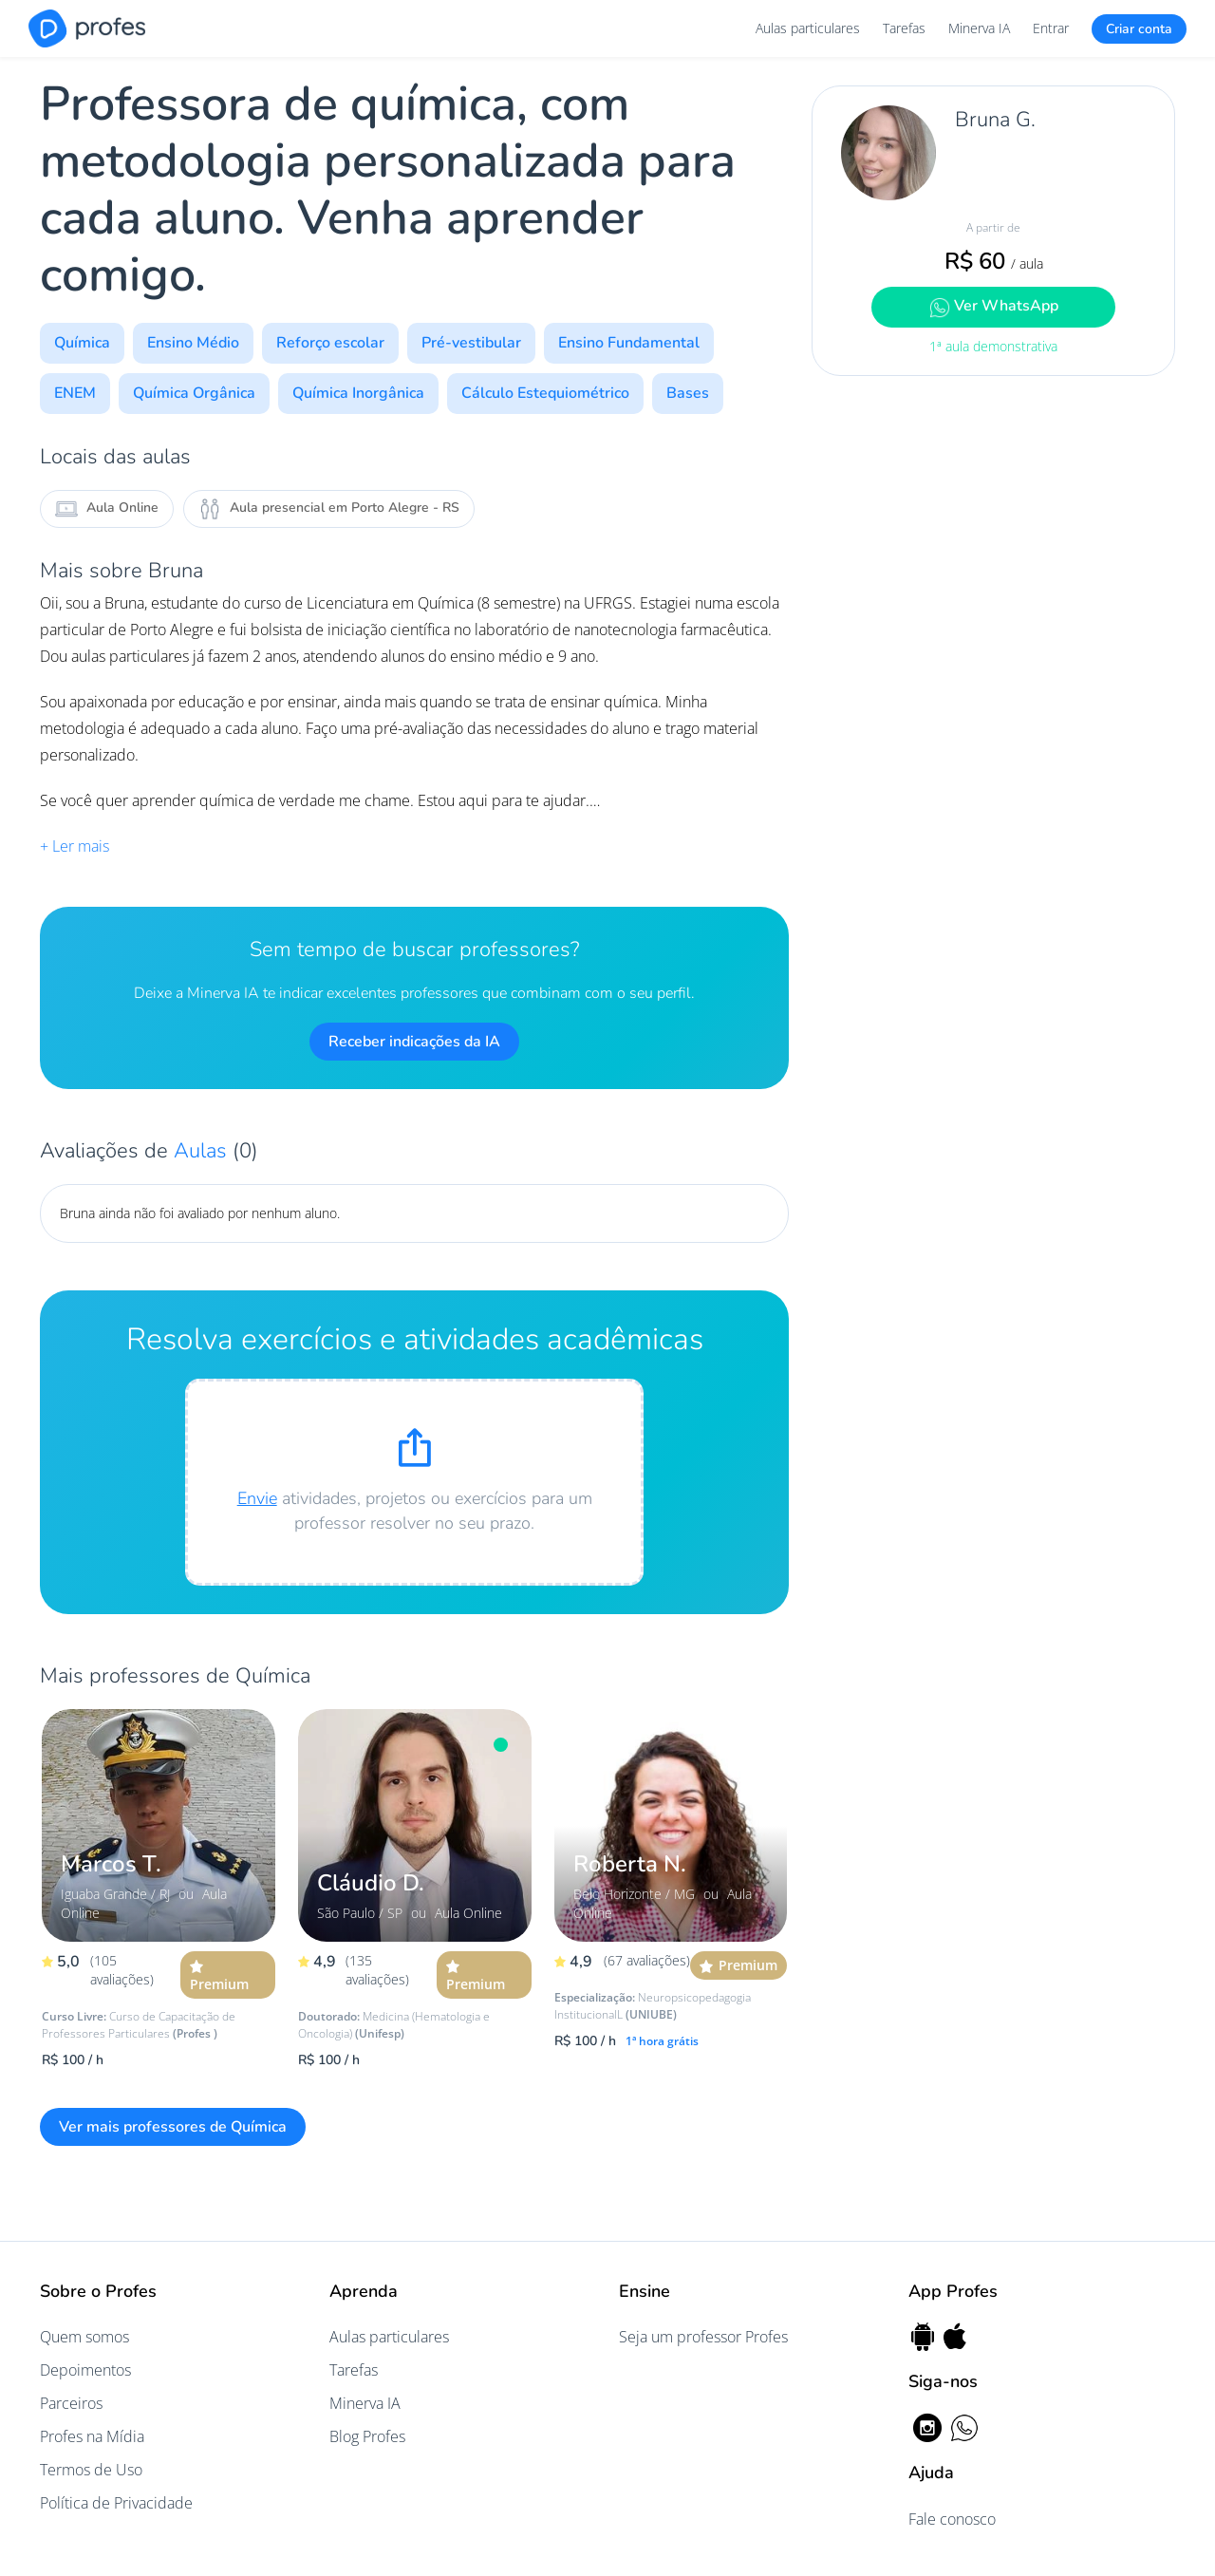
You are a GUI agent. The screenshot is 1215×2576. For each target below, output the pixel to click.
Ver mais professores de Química (173, 2126)
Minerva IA (979, 28)
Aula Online (107, 509)
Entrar (1051, 28)
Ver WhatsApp (993, 306)
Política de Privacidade (116, 2502)
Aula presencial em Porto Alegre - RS (328, 509)
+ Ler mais (74, 846)
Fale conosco (952, 2519)
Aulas (203, 1151)
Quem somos (84, 2336)
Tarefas (904, 28)
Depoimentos (85, 2370)
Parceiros (71, 2403)
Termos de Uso (91, 2469)
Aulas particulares (808, 28)
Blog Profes (367, 2436)
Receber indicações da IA (414, 1041)
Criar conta (1139, 29)
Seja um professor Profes (703, 2336)
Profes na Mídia (92, 2436)
